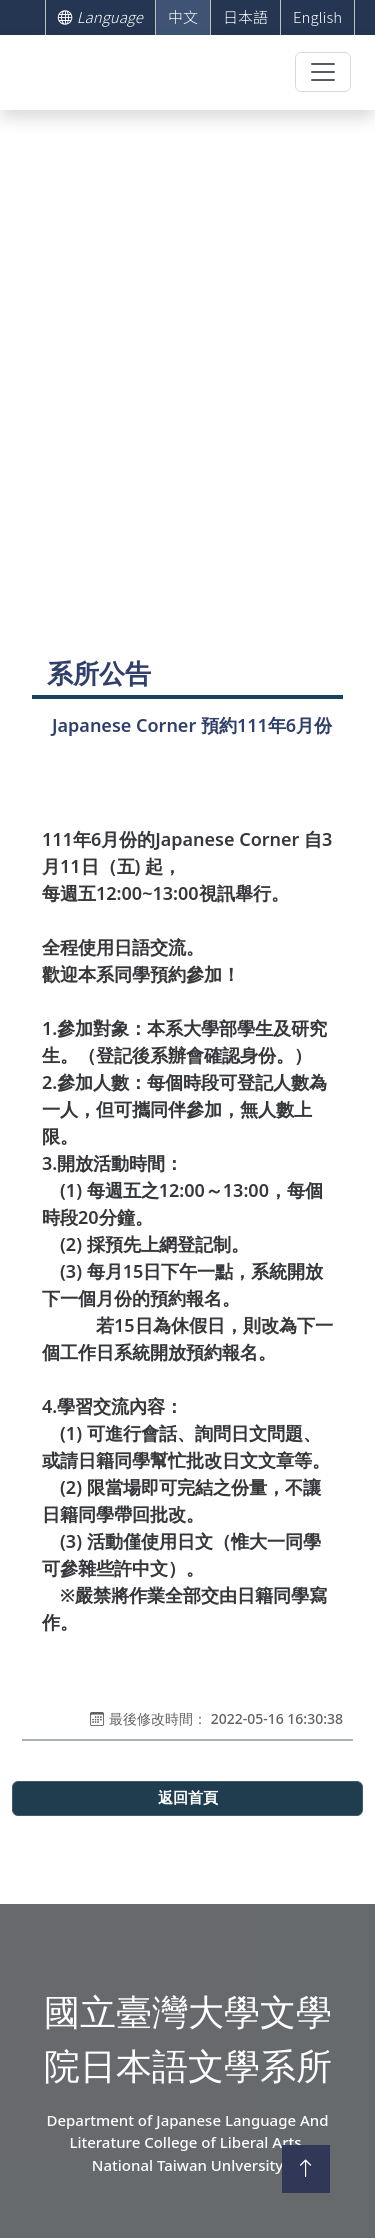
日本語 (245, 16)
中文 (183, 16)
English (317, 16)
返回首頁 (188, 1798)
